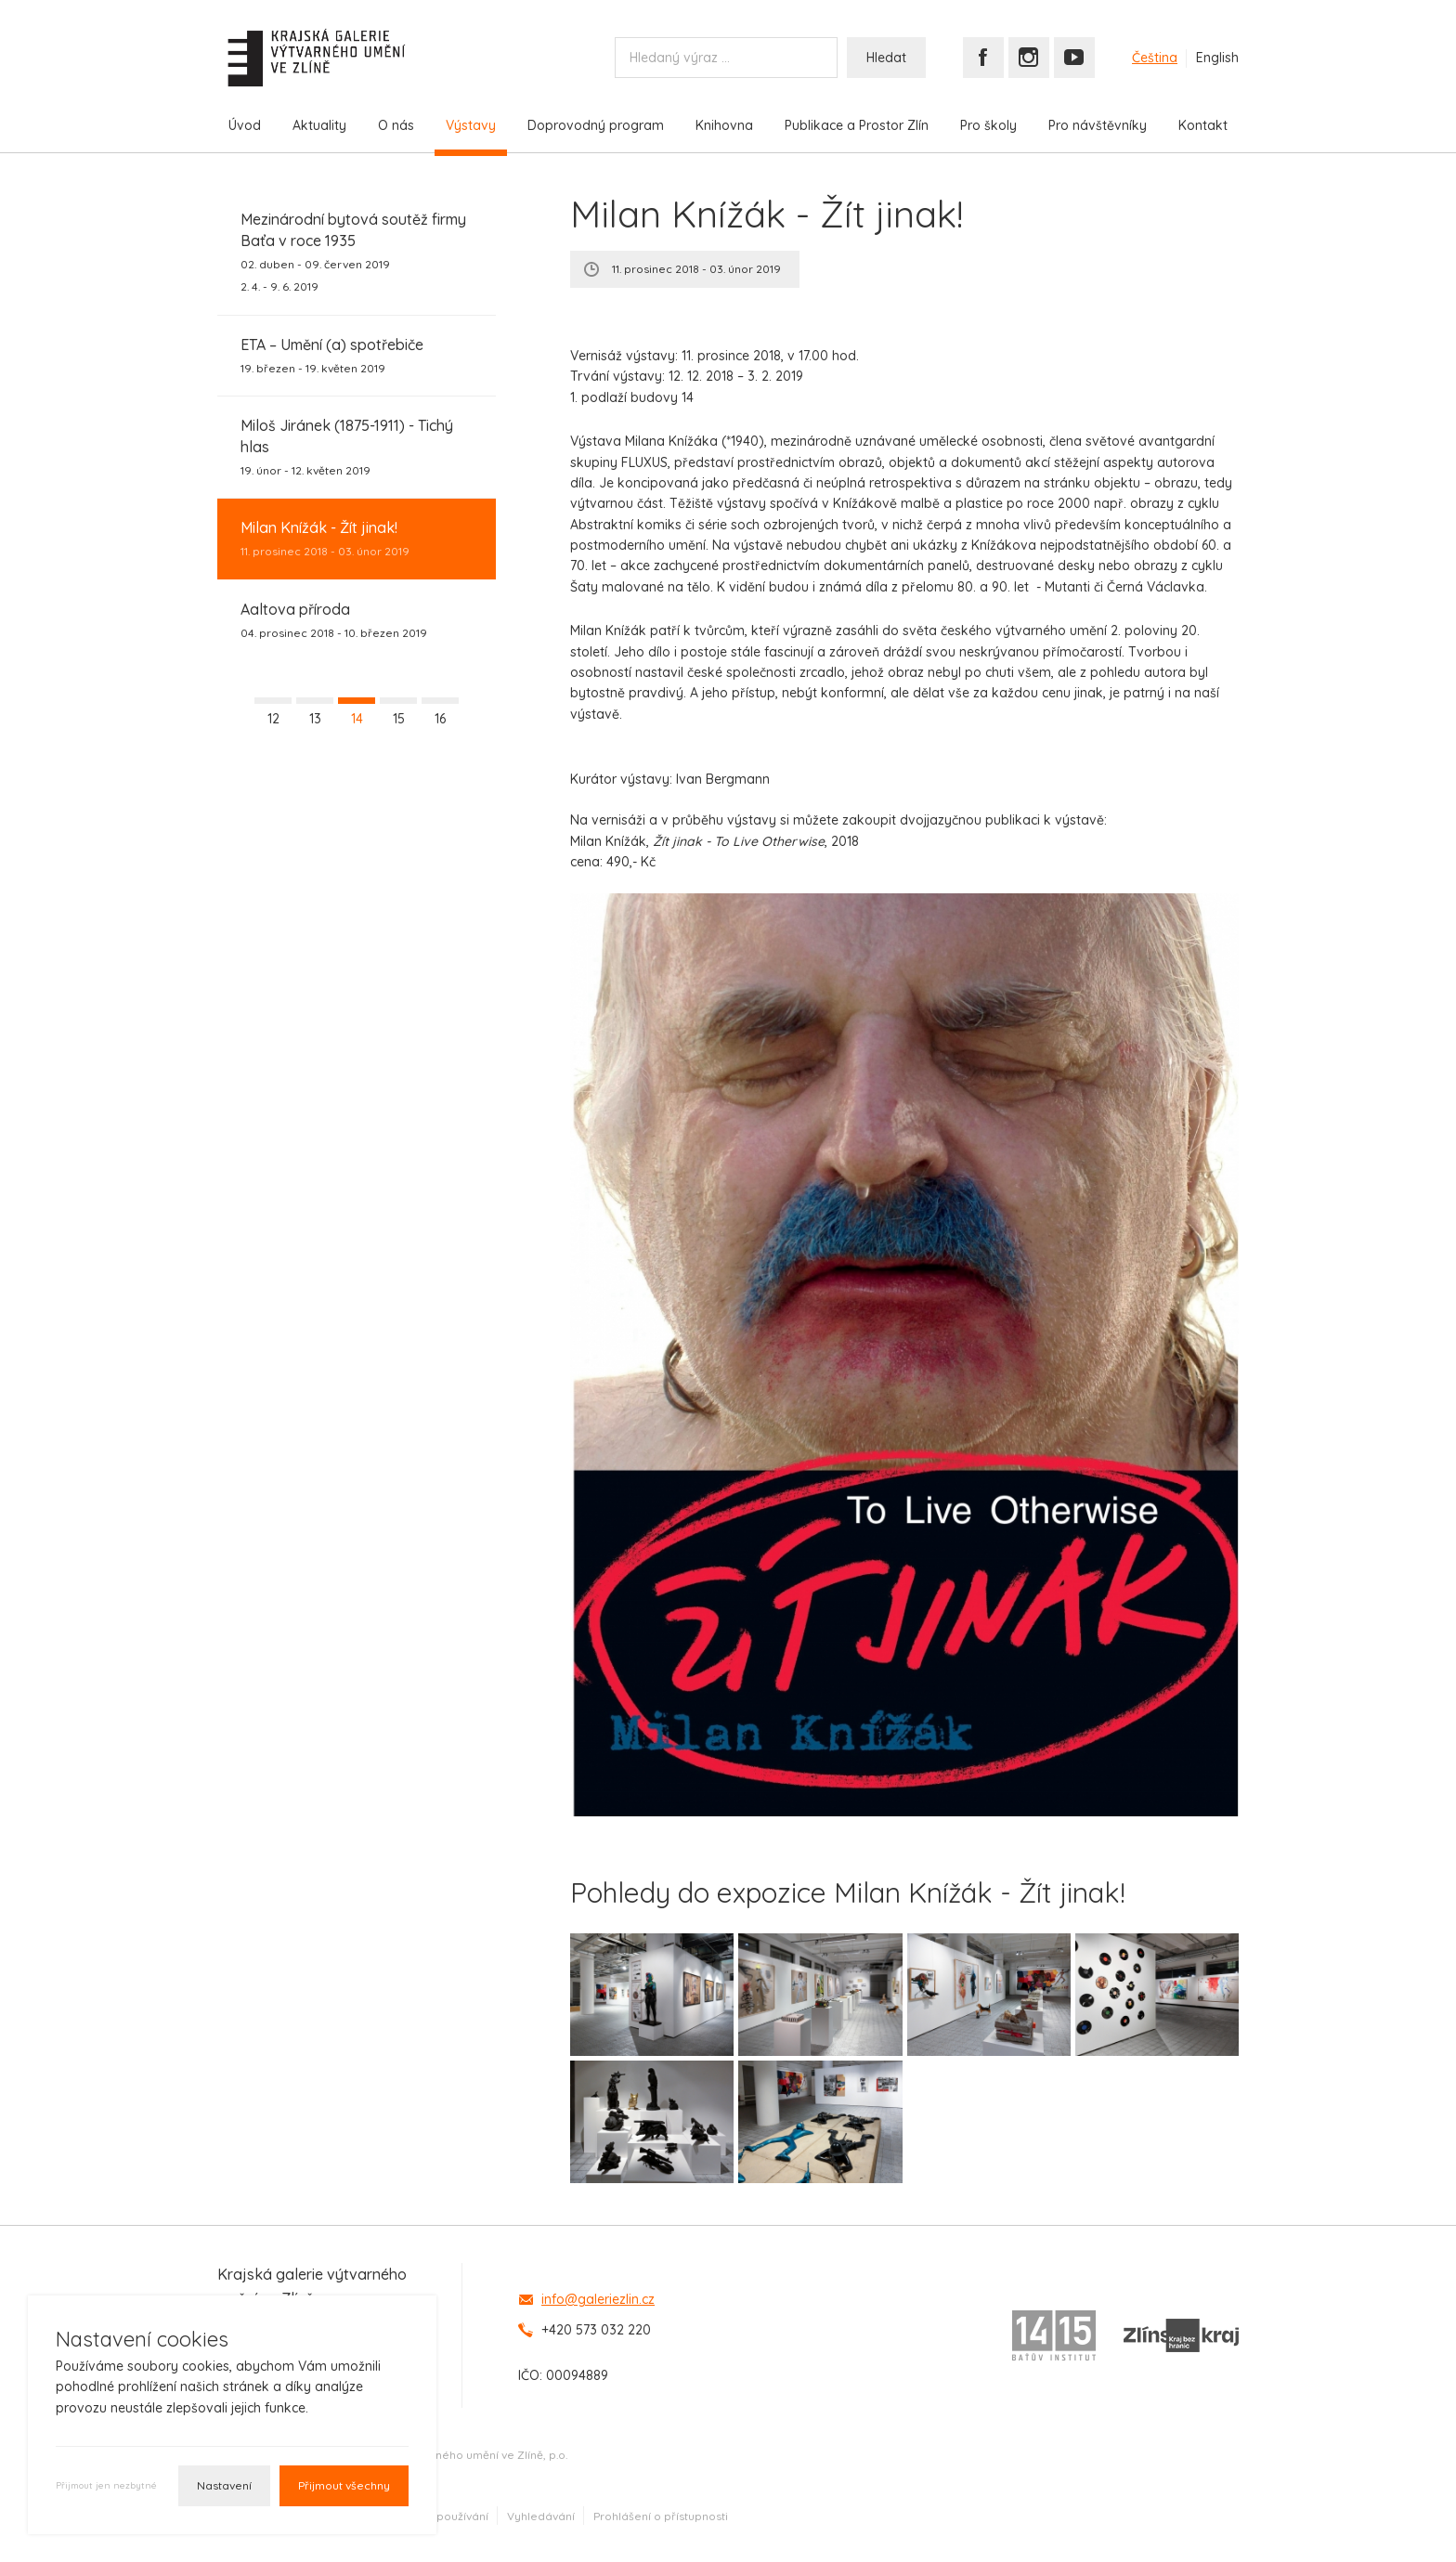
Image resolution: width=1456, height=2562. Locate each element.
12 (273, 718)
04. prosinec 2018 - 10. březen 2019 (333, 619)
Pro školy (988, 125)
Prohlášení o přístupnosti (660, 2516)
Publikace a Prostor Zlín (857, 125)
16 (440, 718)
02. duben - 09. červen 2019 (356, 252)
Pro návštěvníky (1097, 125)
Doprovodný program (595, 125)
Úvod (244, 125)
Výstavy (471, 125)
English (1217, 57)
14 (357, 718)
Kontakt (1203, 125)
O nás (396, 125)
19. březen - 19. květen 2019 (331, 354)
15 (399, 718)
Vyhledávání (541, 2516)
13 (315, 718)
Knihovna (724, 125)
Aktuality (319, 125)
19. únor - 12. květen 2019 (356, 446)
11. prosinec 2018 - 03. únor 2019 (325, 537)
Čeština (1154, 57)
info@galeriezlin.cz (598, 2299)
